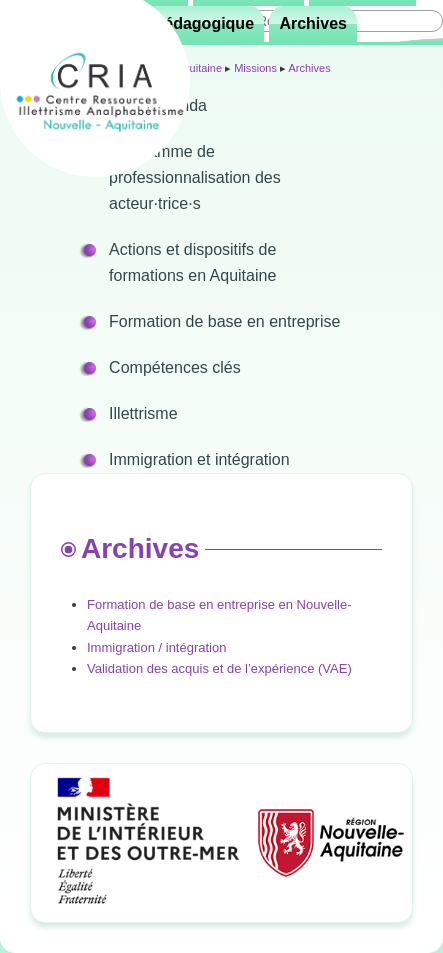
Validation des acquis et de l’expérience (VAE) (219, 668)
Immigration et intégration (199, 459)
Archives (313, 23)
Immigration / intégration (156, 647)
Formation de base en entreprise (224, 321)
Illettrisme (143, 413)
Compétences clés (175, 367)
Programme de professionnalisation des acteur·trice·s (195, 177)
